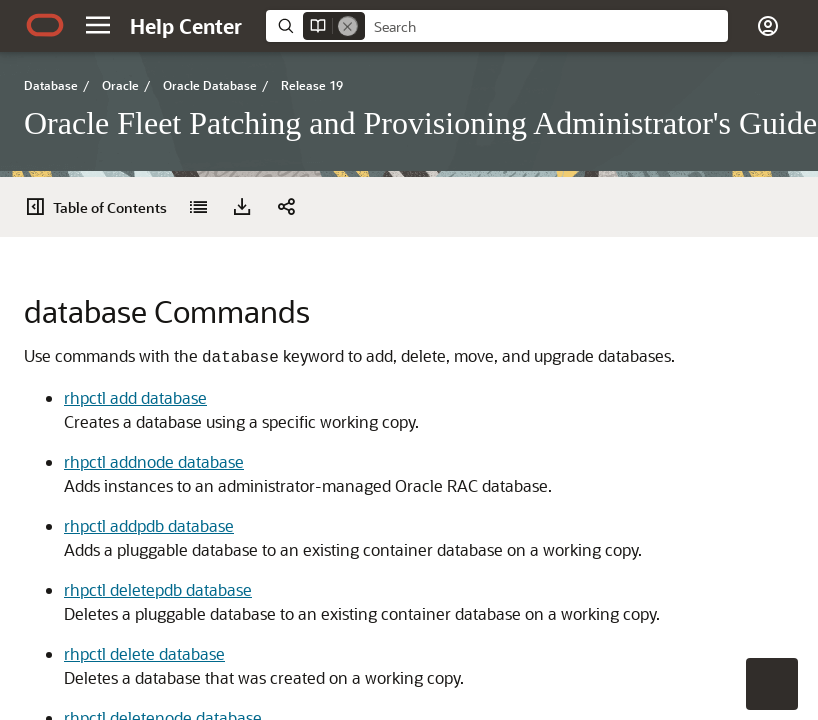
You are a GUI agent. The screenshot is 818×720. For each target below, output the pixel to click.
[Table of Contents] (42, 207)
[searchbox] (546, 27)
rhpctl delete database (144, 653)
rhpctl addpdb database (149, 525)
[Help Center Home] (186, 26)
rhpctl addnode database (154, 461)
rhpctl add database (135, 397)
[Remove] (348, 26)
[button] (98, 25)
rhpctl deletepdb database (158, 589)
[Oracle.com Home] (45, 25)
